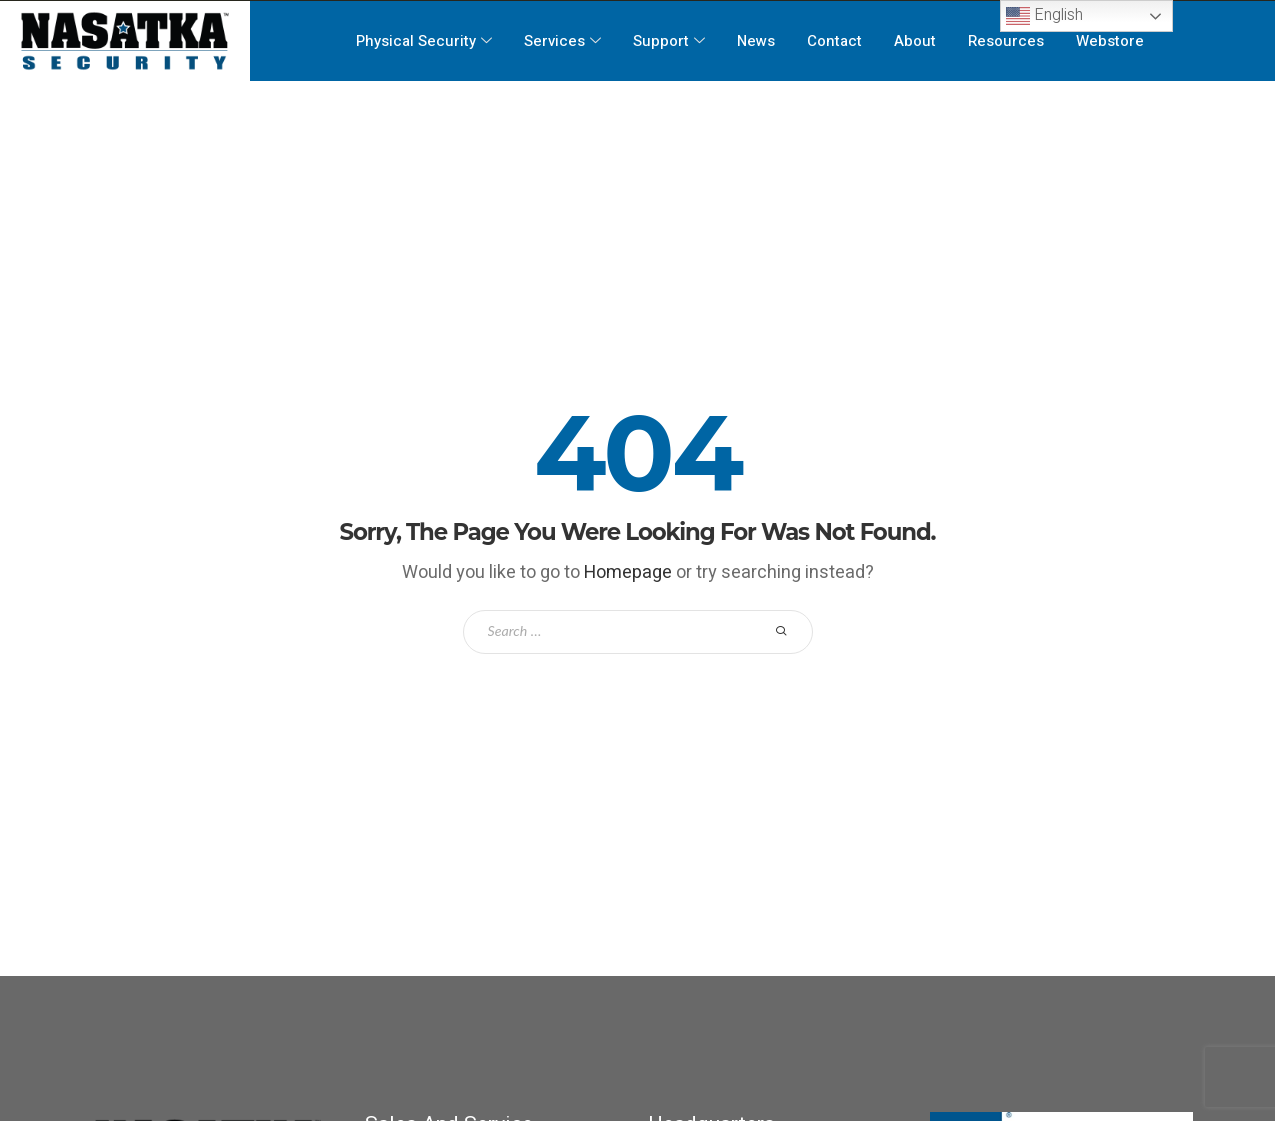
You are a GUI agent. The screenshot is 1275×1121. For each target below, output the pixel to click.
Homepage (628, 572)
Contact (835, 41)
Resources (1007, 41)
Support (669, 41)
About (916, 41)
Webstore (1111, 41)
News (756, 41)
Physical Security (424, 41)
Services (562, 41)
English (1044, 15)
